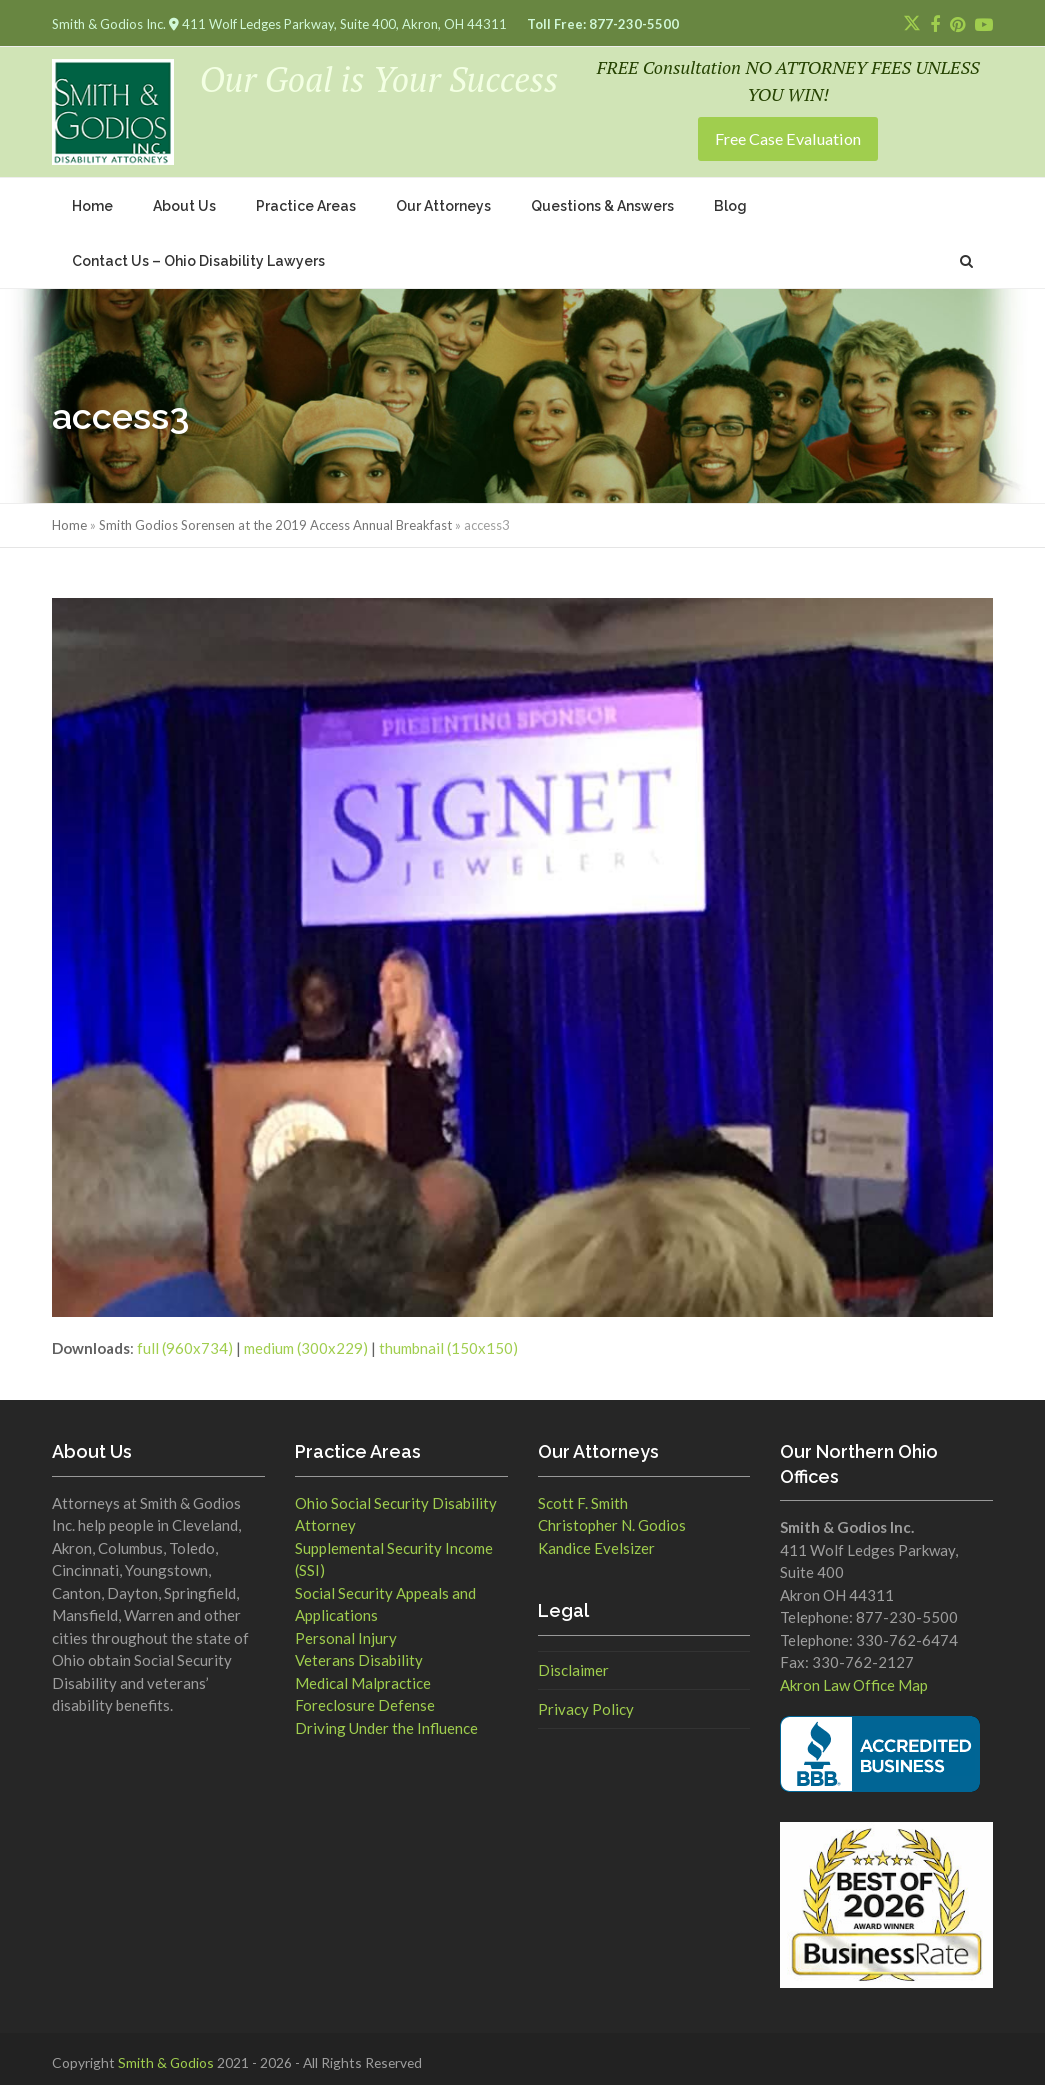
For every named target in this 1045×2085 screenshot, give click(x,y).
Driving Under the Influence (386, 1718)
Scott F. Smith (583, 1493)
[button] (966, 251)
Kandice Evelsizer (596, 1538)
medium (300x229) (306, 1339)
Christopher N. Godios (612, 1516)
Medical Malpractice (363, 1673)
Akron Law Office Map (854, 1676)
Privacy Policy (586, 1700)
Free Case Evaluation (788, 133)
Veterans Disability (359, 1651)
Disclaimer (573, 1661)
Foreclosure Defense (365, 1696)
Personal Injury (346, 1628)
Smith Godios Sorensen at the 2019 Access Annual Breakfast (275, 516)
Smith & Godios (166, 2053)
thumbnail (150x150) (448, 1339)
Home (69, 516)
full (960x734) (185, 1339)
